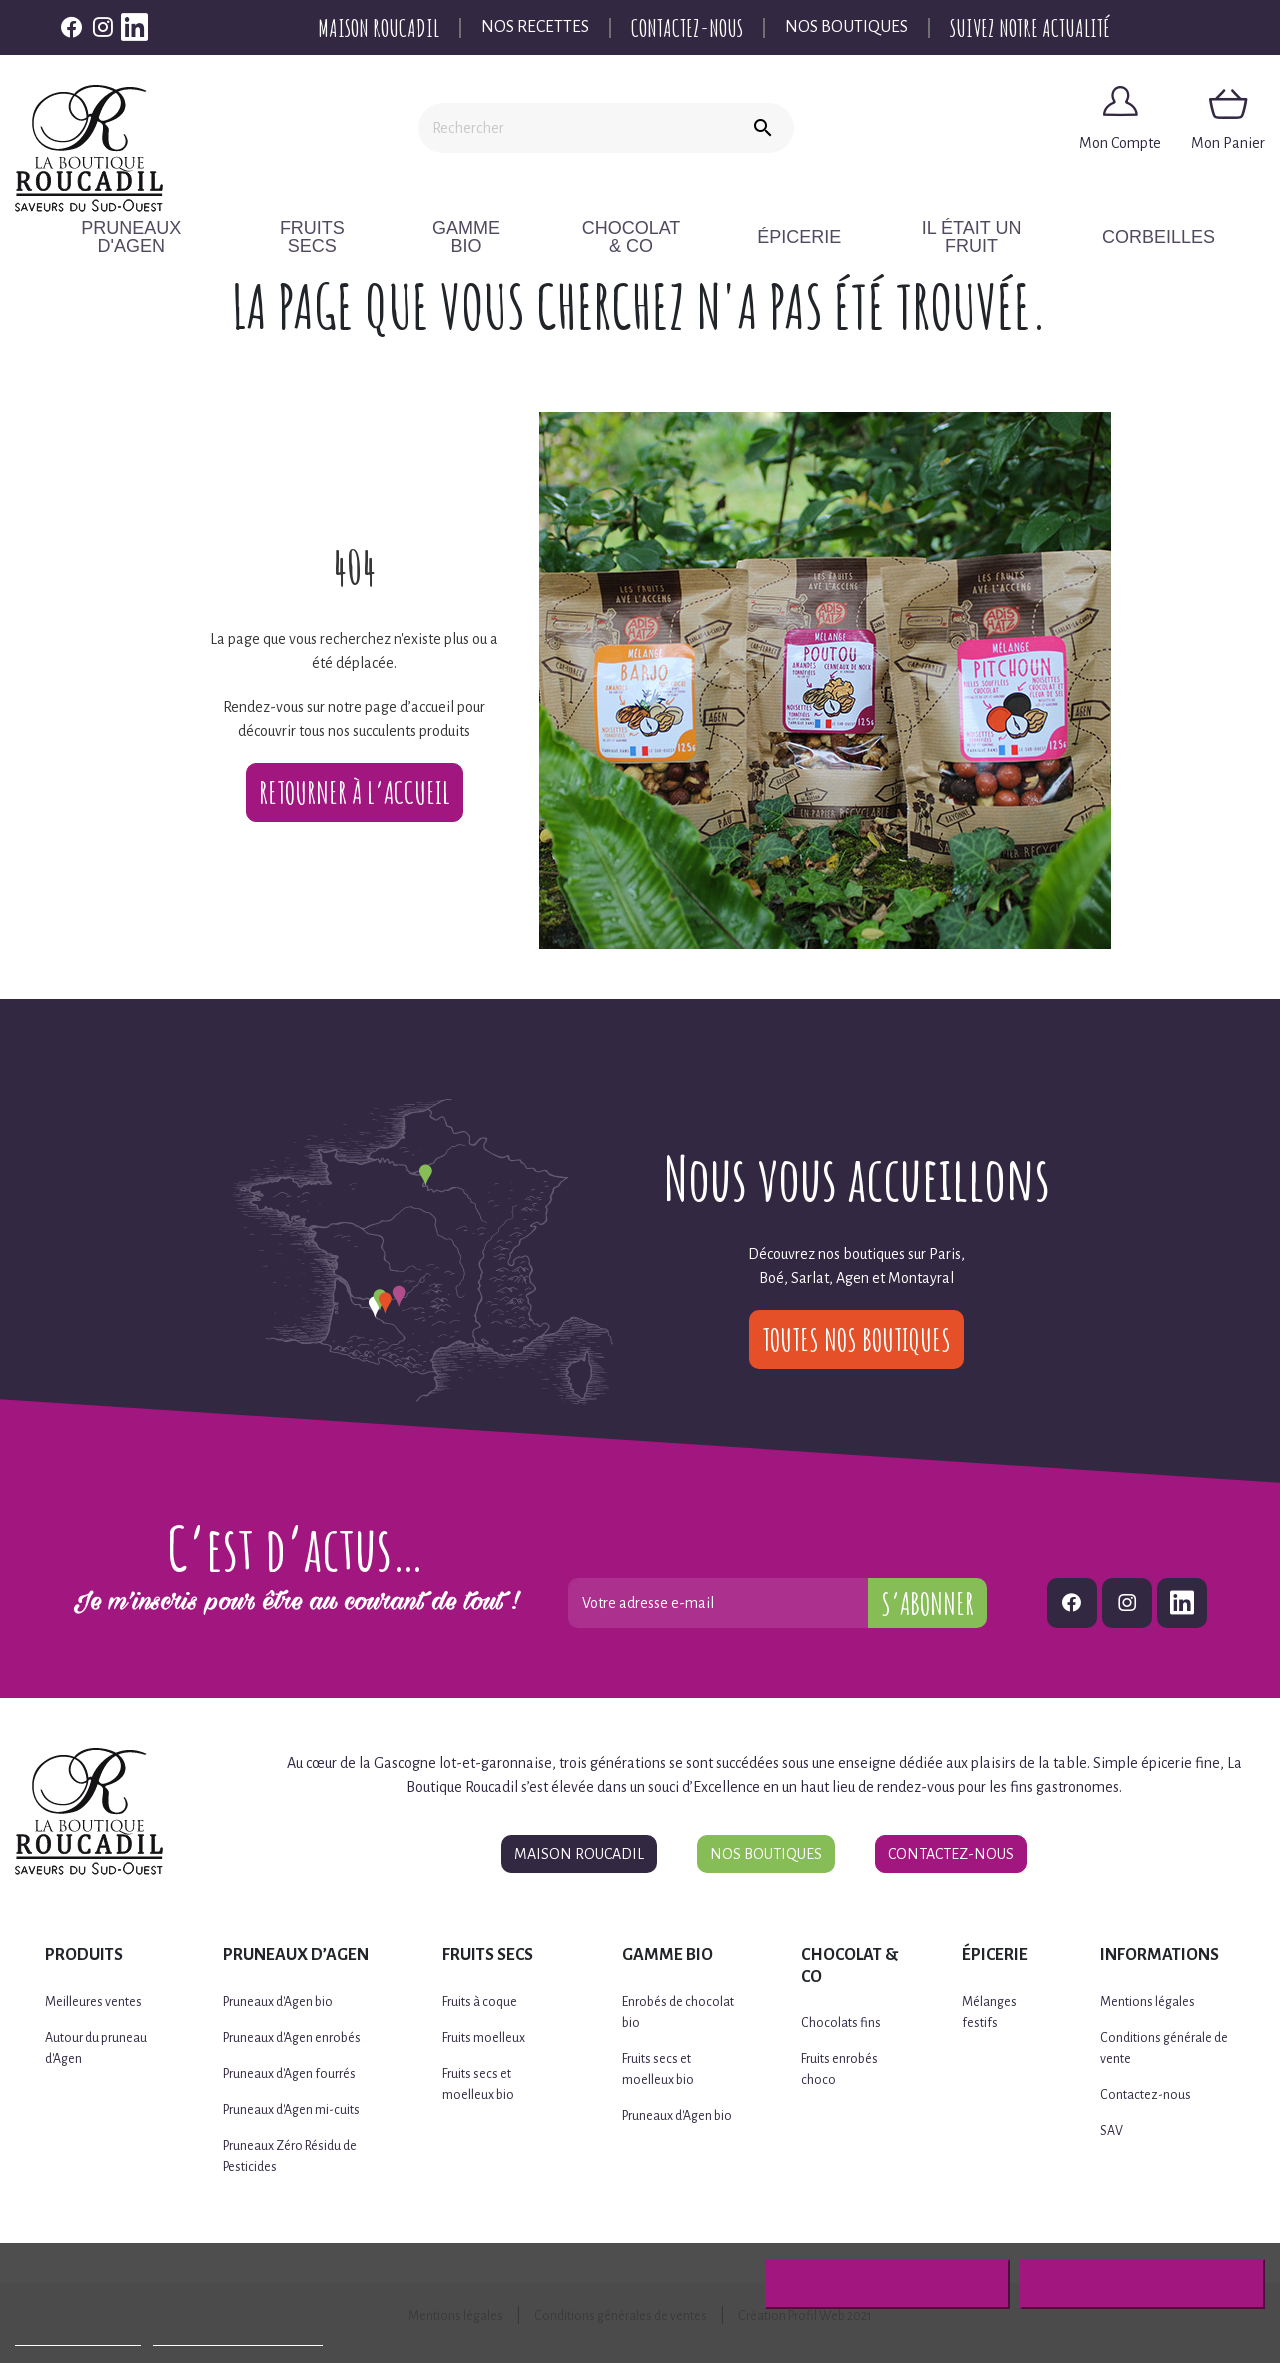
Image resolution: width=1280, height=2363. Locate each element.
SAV (1111, 2131)
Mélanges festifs (989, 2012)
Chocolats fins (841, 2023)
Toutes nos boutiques (856, 1339)
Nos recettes (535, 27)
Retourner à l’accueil (354, 792)
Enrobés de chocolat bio (678, 2012)
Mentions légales (1147, 2002)
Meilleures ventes (93, 2002)
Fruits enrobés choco (839, 2069)
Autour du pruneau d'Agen (96, 2048)
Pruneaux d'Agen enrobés (292, 2038)
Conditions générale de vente (1164, 2048)
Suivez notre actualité (1030, 28)
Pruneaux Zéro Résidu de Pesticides (290, 2156)
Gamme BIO (482, 237)
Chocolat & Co (656, 237)
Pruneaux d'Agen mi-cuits (291, 2110)
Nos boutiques (846, 27)
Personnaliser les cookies (238, 2336)
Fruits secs (324, 237)
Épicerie (822, 237)
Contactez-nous (687, 28)
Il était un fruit (992, 237)
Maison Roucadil (378, 28)
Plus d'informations (78, 2336)
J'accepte (1142, 2284)
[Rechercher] (575, 128)
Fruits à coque (479, 2002)
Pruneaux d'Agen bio (278, 2002)
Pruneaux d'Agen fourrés (289, 2074)
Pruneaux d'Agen (137, 237)
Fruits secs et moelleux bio (478, 2084)
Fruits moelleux (483, 2038)
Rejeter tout (887, 2284)
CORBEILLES (1171, 237)
